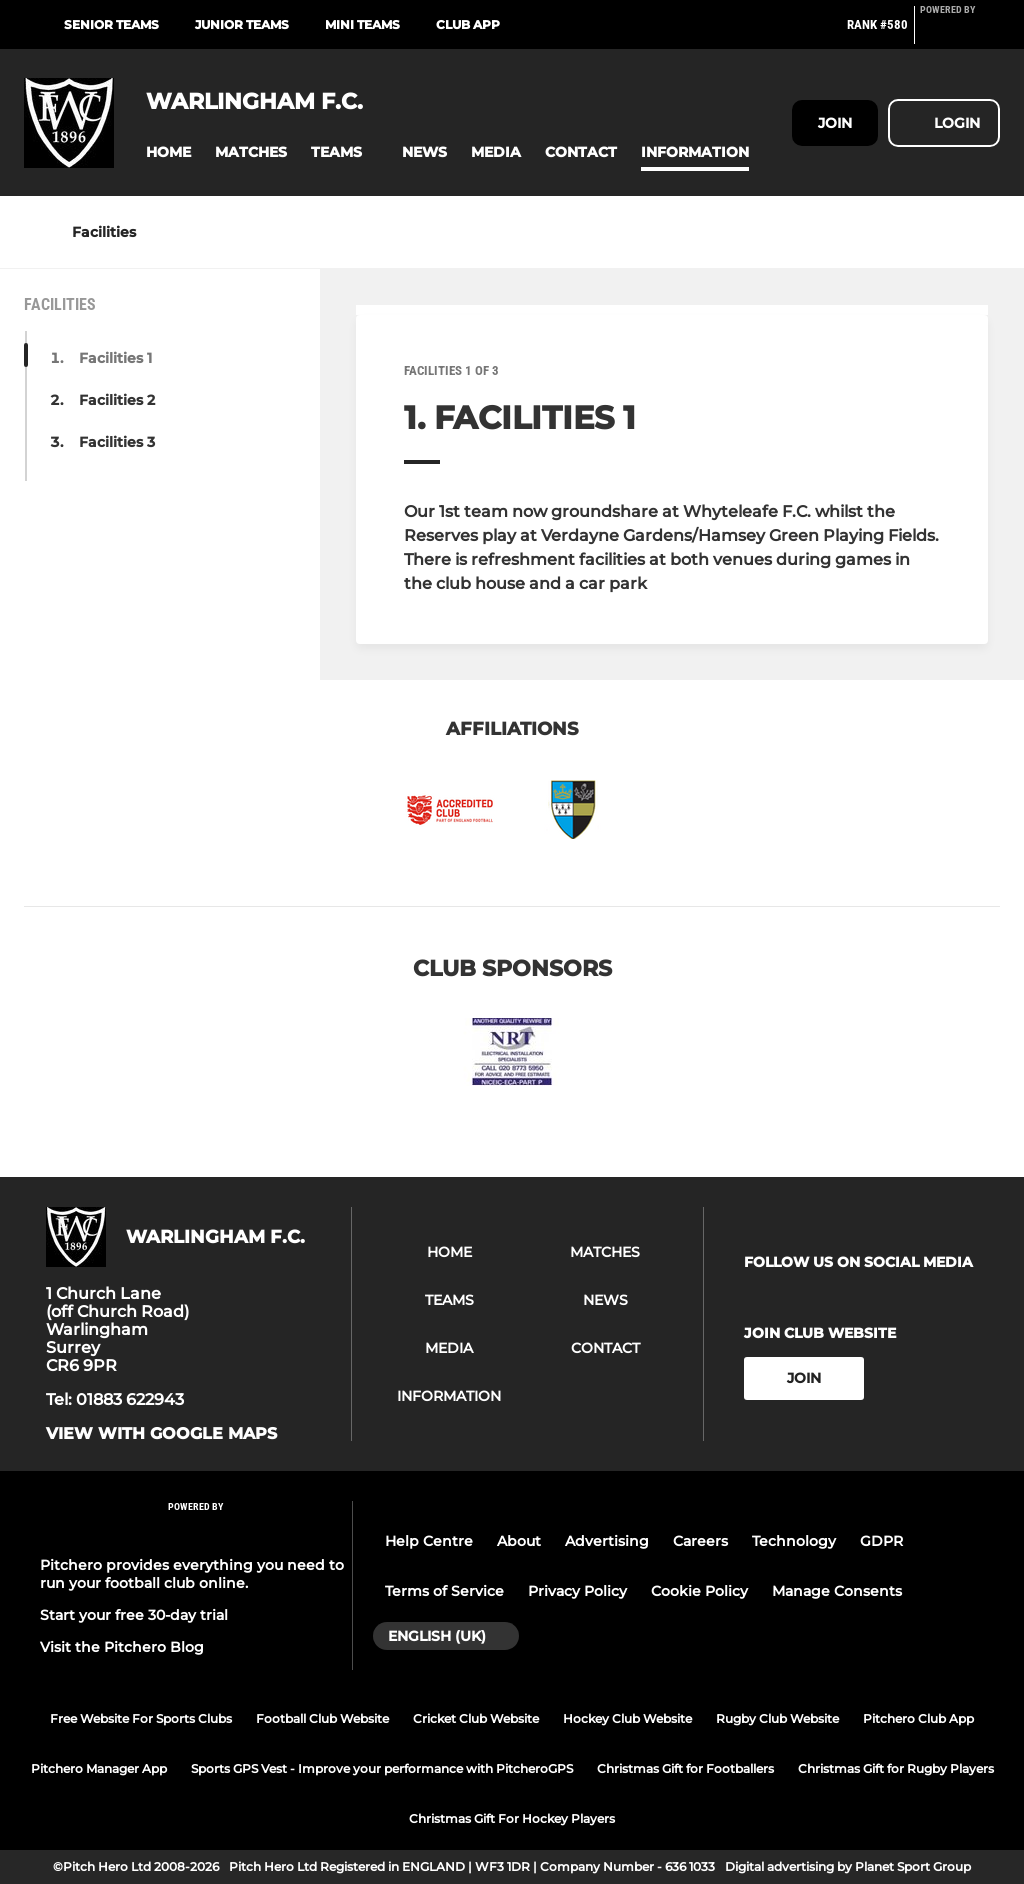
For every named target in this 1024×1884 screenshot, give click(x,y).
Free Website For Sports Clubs (141, 1718)
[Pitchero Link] (960, 33)
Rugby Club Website (777, 1718)
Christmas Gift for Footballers (685, 1768)
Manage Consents (837, 1591)
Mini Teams (362, 24)
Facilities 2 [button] (117, 400)
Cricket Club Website (476, 1718)
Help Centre (429, 1541)
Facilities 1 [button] (115, 358)
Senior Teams (111, 24)
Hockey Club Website (627, 1718)
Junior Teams (242, 24)
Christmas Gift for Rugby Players (896, 1768)
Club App (468, 24)
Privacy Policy (577, 1591)
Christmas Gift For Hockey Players (512, 1818)
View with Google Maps (161, 1434)
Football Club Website (322, 1718)
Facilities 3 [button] (117, 442)
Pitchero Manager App (99, 1768)
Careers (700, 1541)
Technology (794, 1541)
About (519, 1541)
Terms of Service (444, 1591)
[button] (168, 152)
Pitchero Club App (918, 1718)
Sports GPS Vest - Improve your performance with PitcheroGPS (382, 1768)
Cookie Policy (699, 1591)
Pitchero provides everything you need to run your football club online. (192, 1574)
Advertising (607, 1541)
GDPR (881, 1541)
